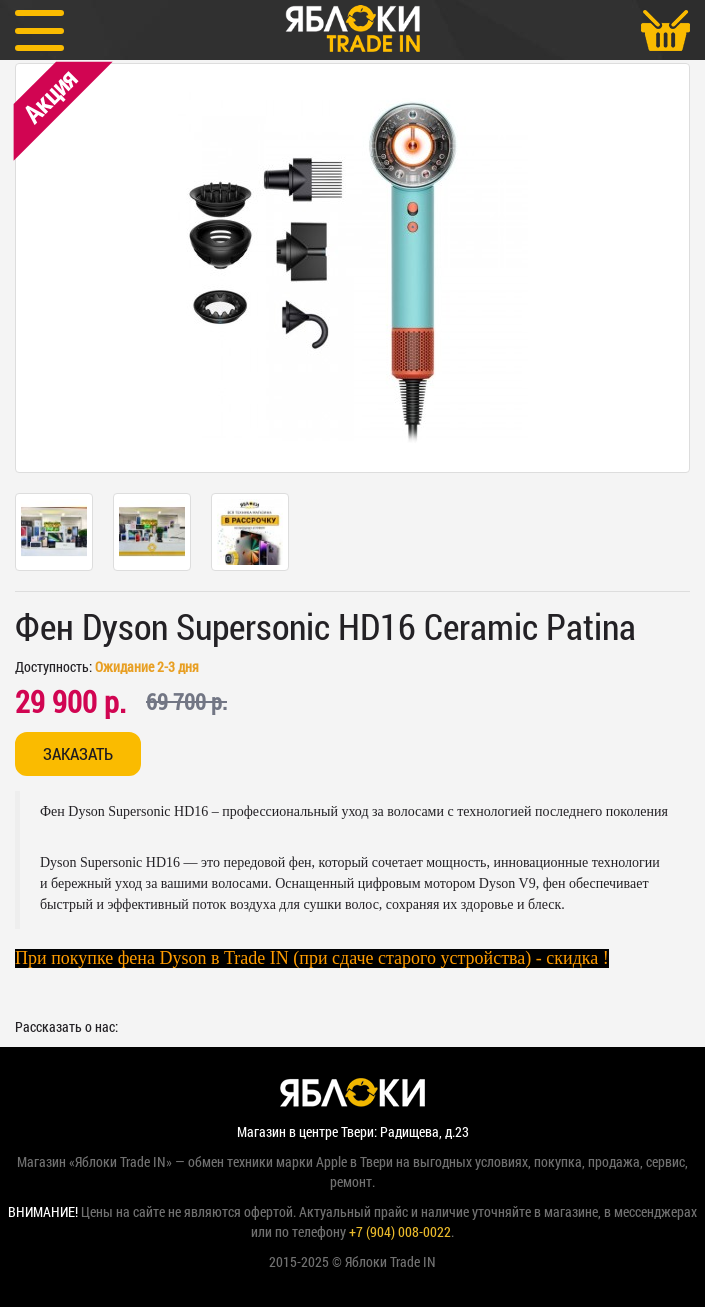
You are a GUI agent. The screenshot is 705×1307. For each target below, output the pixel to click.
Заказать (78, 753)
